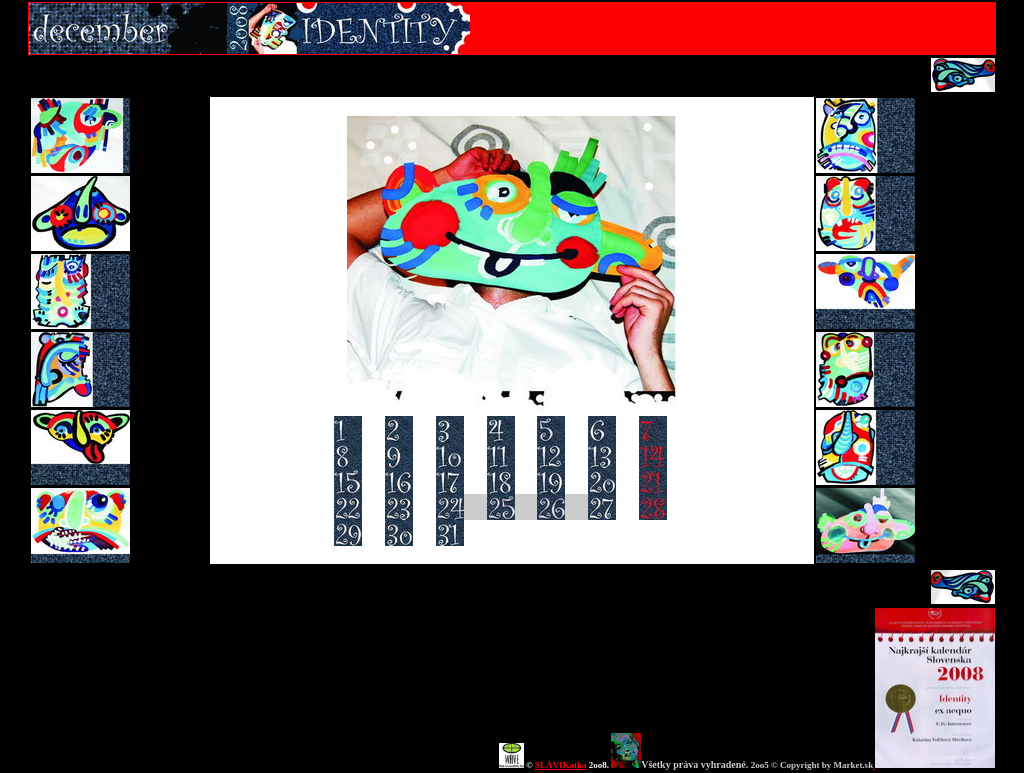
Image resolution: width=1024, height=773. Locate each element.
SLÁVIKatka (561, 765)
